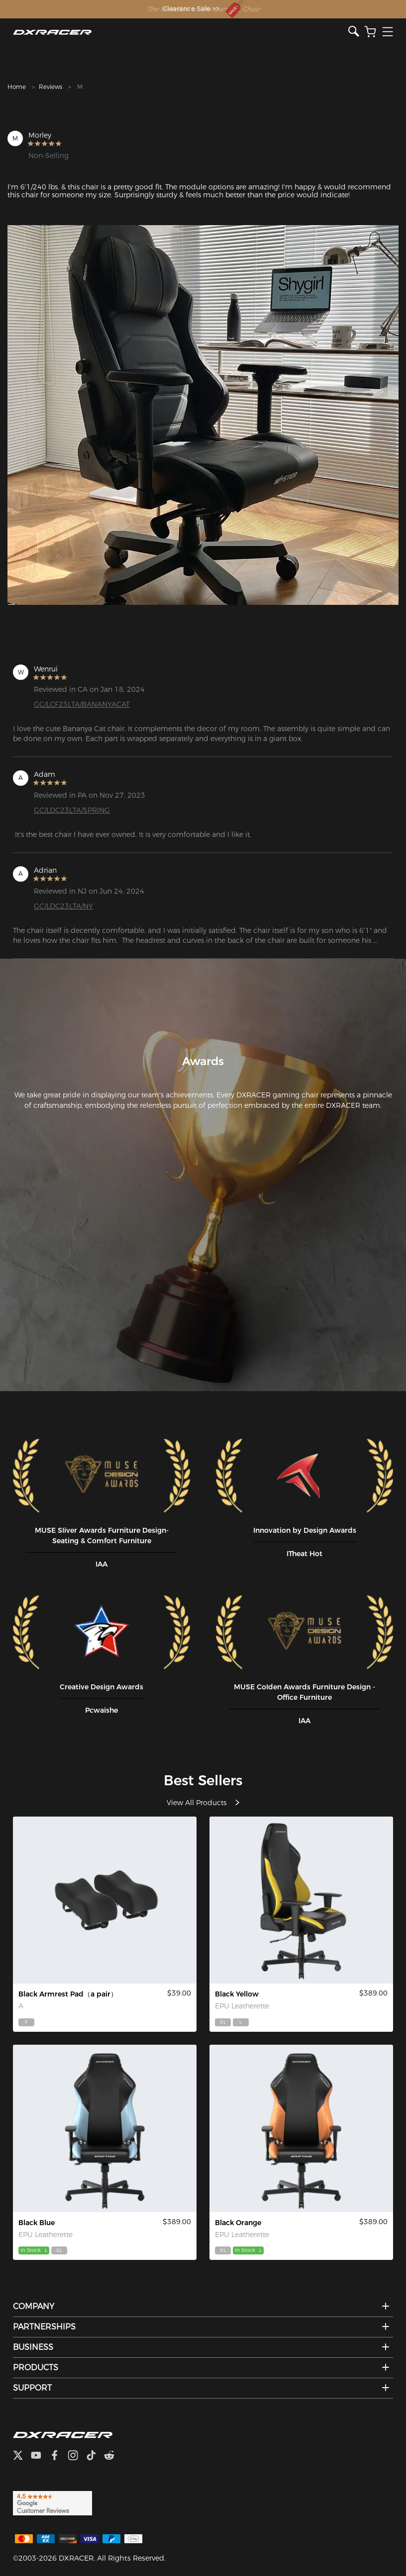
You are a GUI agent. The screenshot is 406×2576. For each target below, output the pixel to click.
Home (16, 86)
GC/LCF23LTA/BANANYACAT (82, 704)
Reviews (50, 86)
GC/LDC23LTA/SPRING (72, 810)
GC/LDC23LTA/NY (63, 906)
